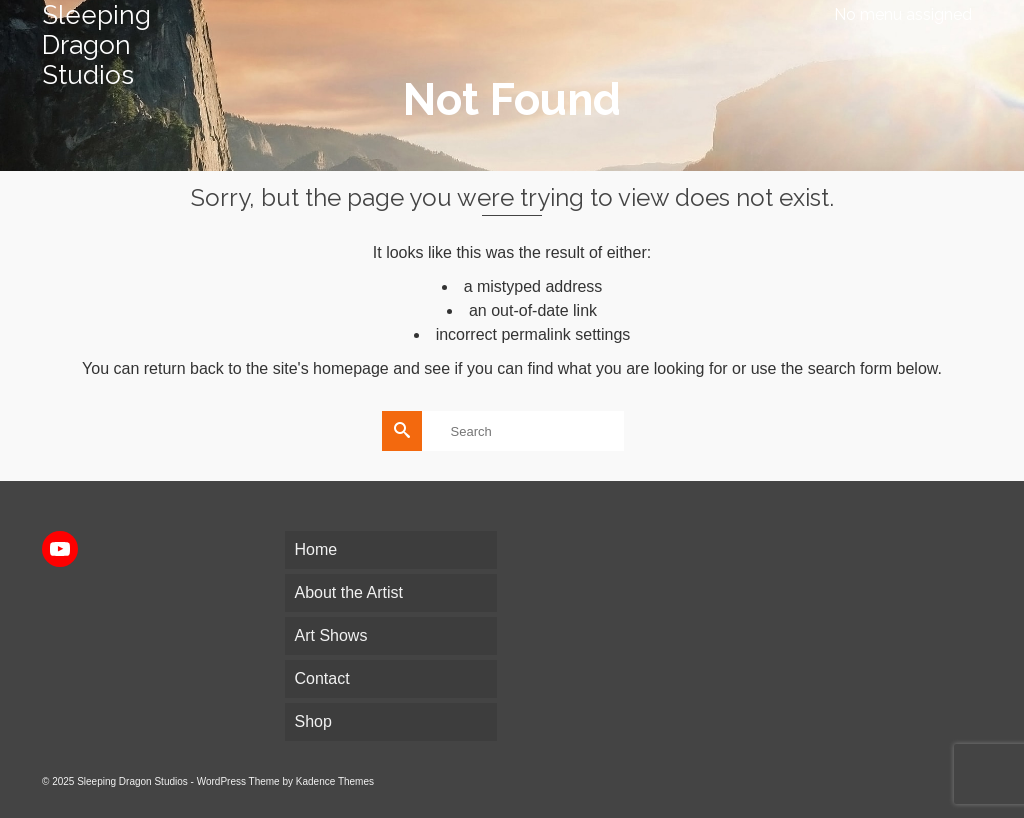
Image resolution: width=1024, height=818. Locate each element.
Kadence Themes (335, 781)
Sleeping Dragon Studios (96, 45)
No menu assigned (903, 14)
